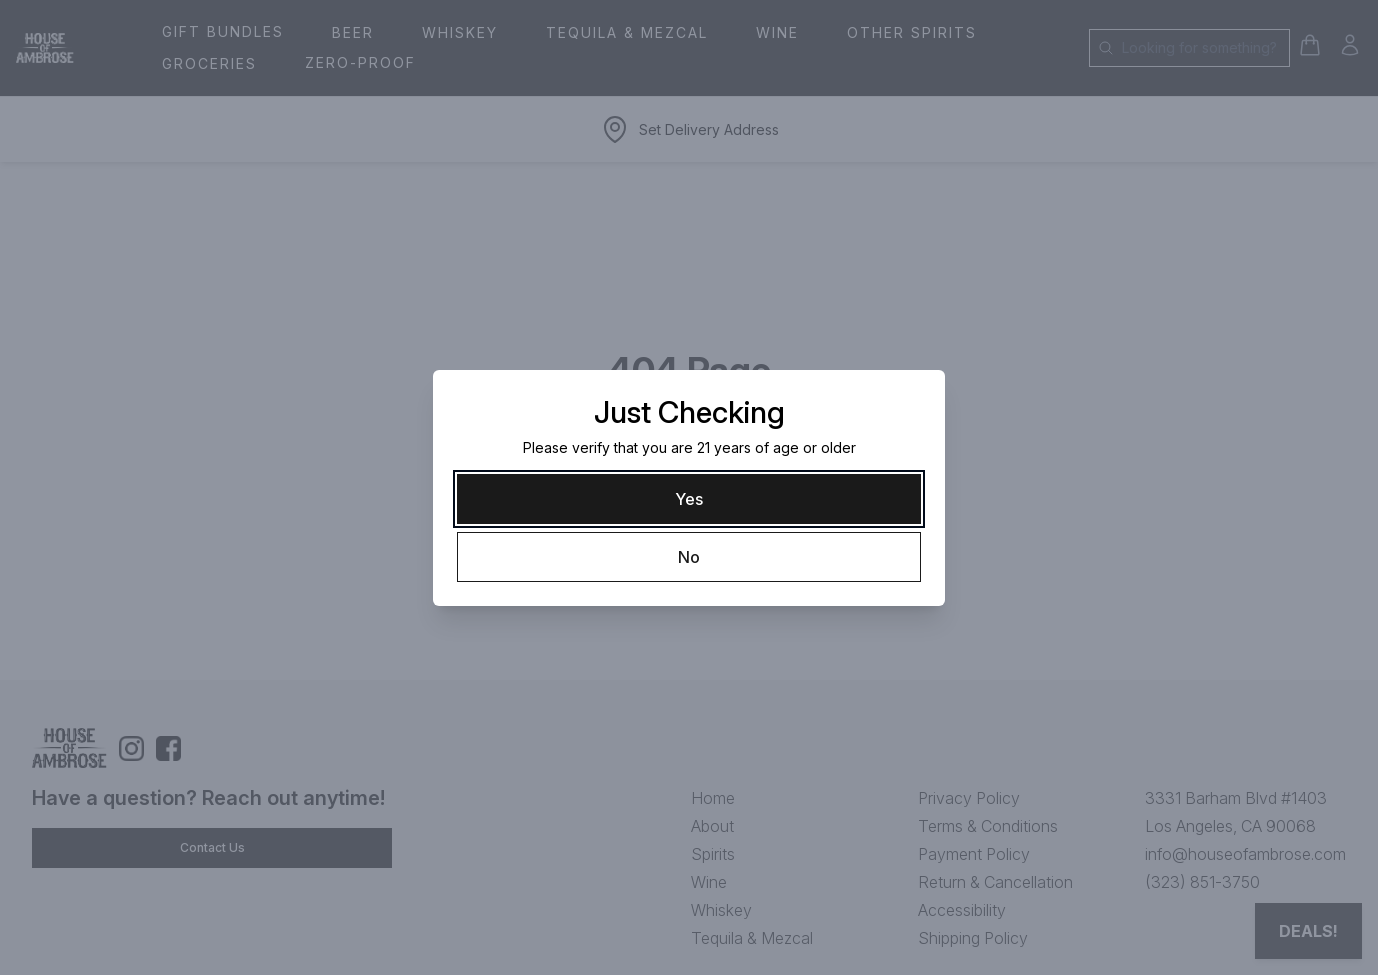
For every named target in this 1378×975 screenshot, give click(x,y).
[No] (689, 557)
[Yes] (689, 499)
